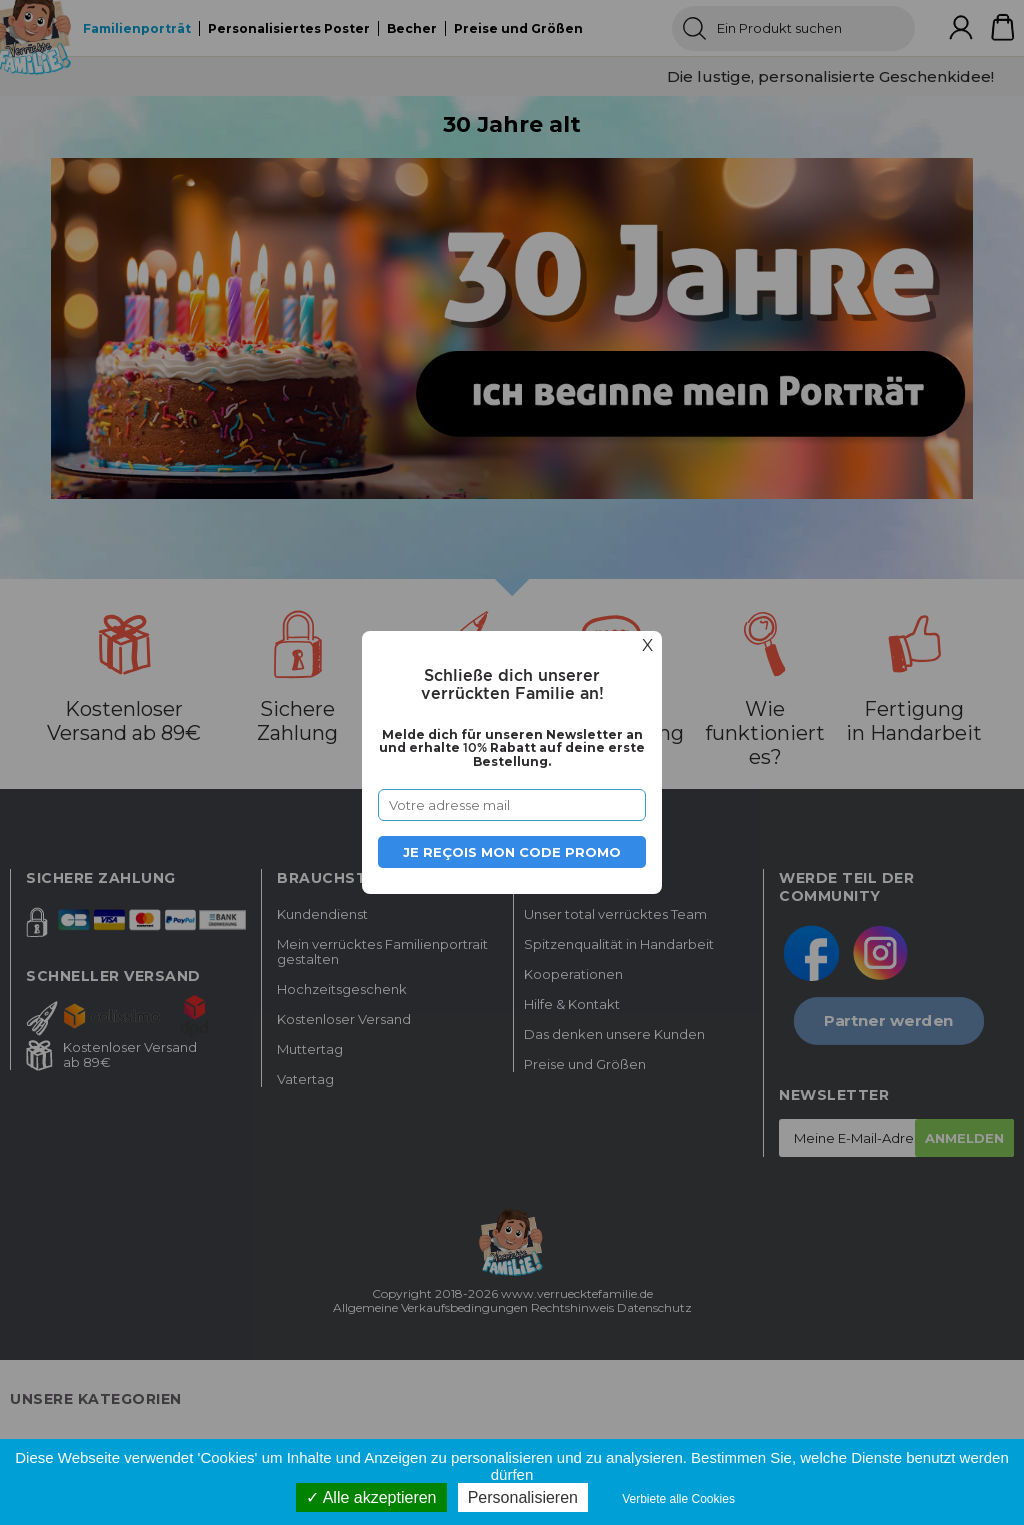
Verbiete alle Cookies (678, 1499)
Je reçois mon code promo (512, 852)
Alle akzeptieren (371, 1497)
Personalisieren (523, 1497)
